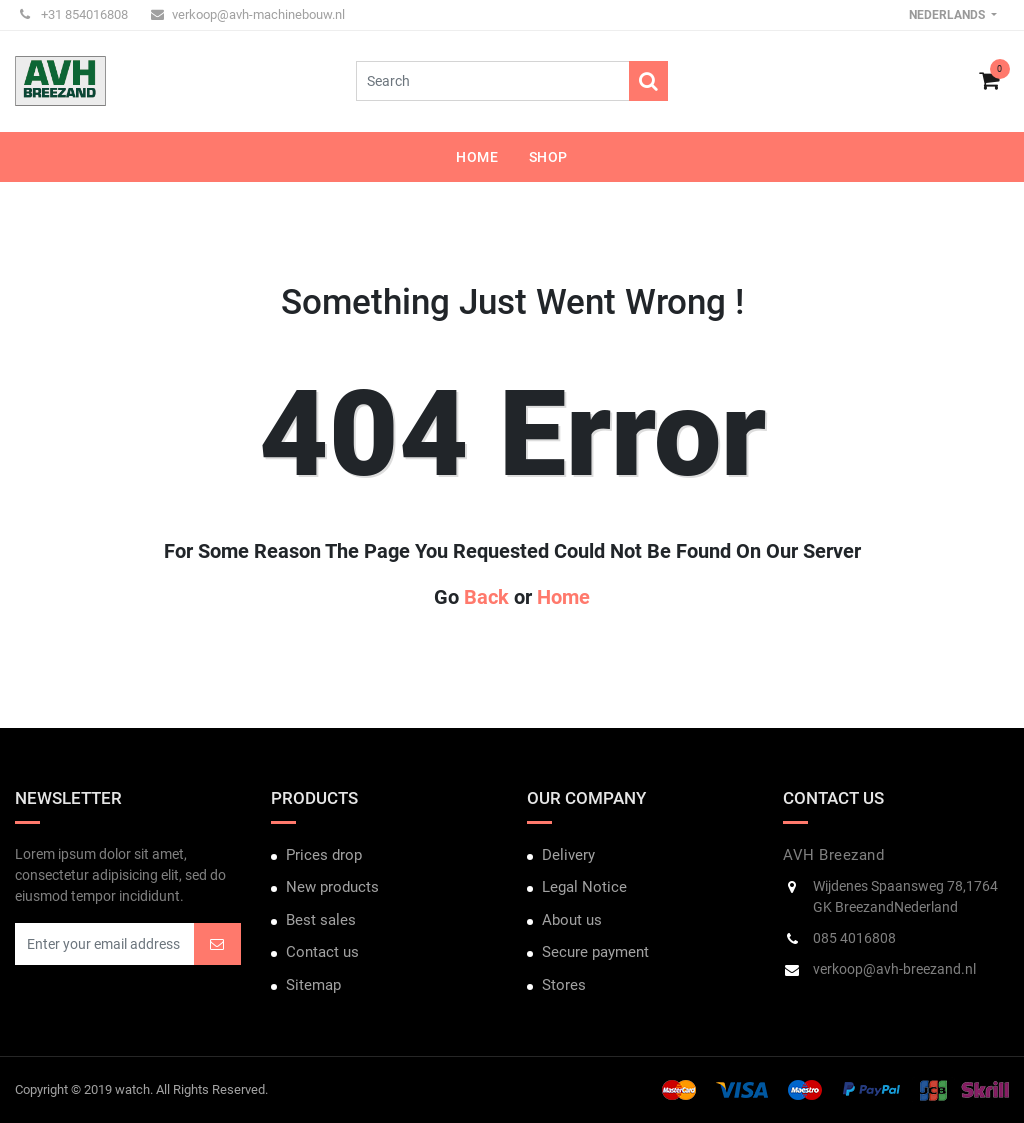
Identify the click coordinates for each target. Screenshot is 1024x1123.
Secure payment (595, 952)
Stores (564, 985)
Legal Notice (584, 887)
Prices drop (324, 855)
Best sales (321, 920)
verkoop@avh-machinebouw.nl (248, 14)
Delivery (568, 855)
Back (486, 597)
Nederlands (948, 15)
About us (572, 920)
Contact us (322, 952)
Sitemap (313, 985)
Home (563, 597)
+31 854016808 (74, 14)
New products (332, 887)
